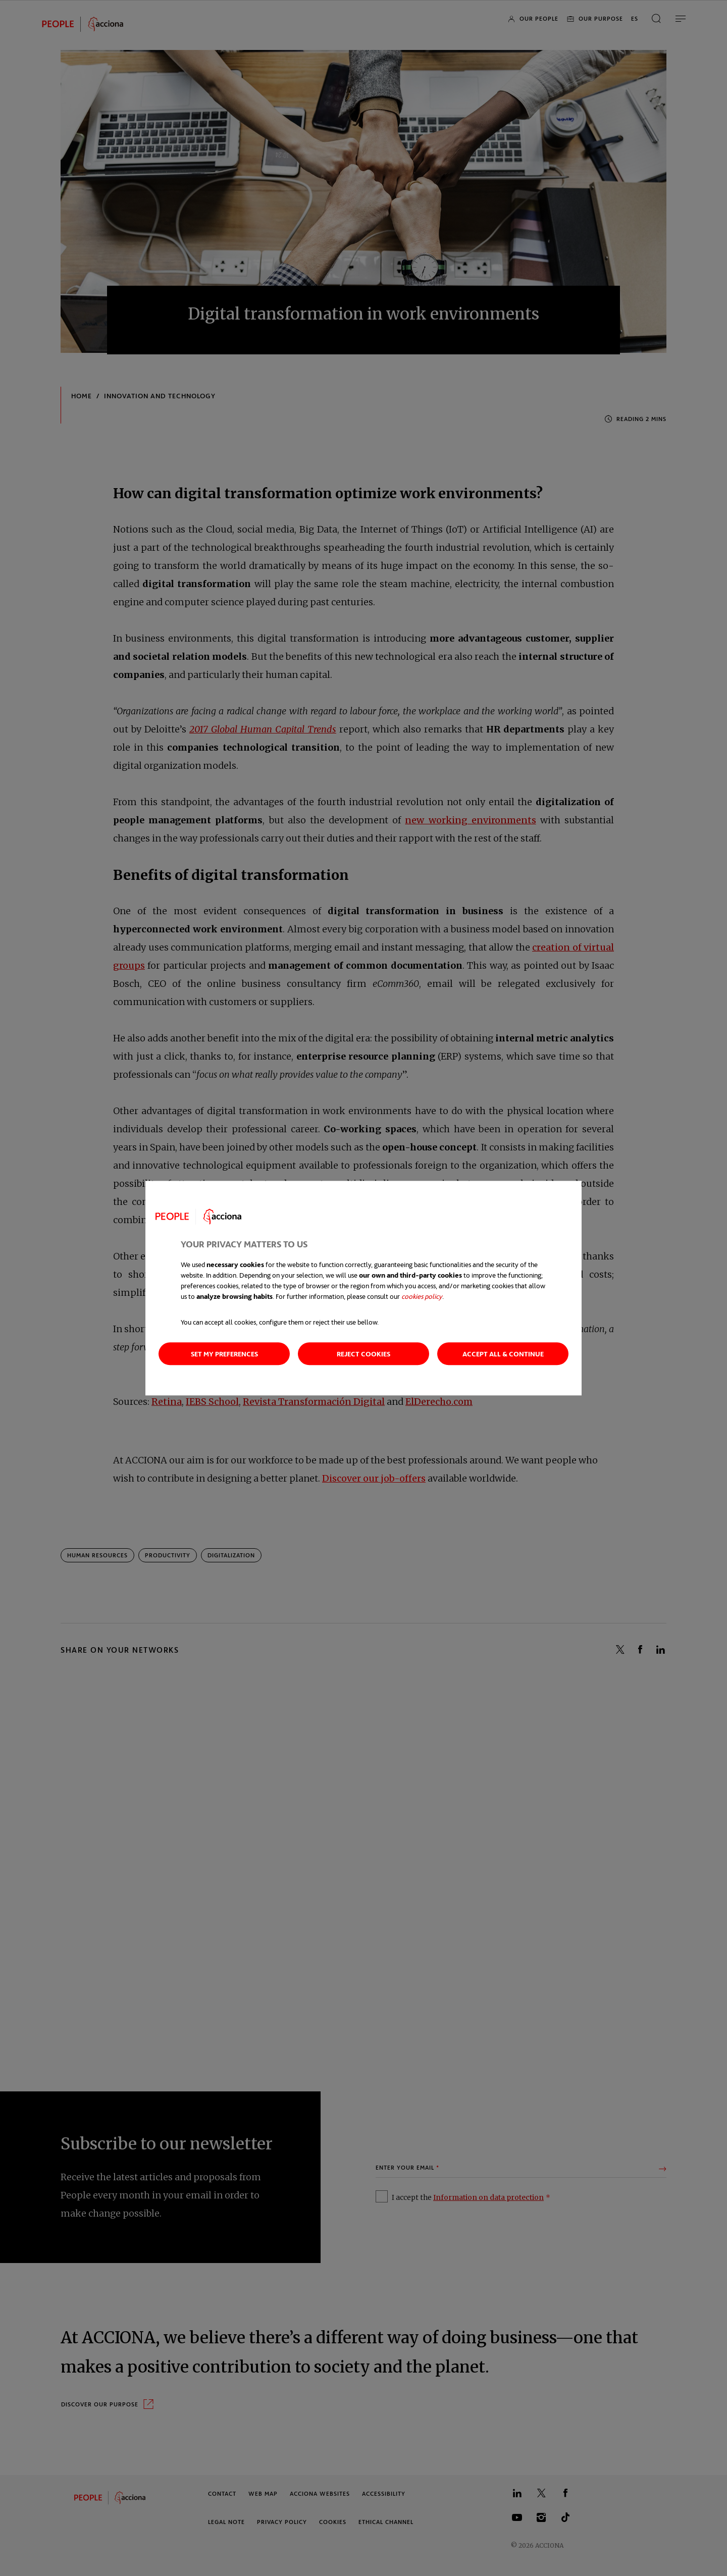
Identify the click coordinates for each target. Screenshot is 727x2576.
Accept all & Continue (503, 1353)
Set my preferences (224, 1353)
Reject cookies (363, 1353)
